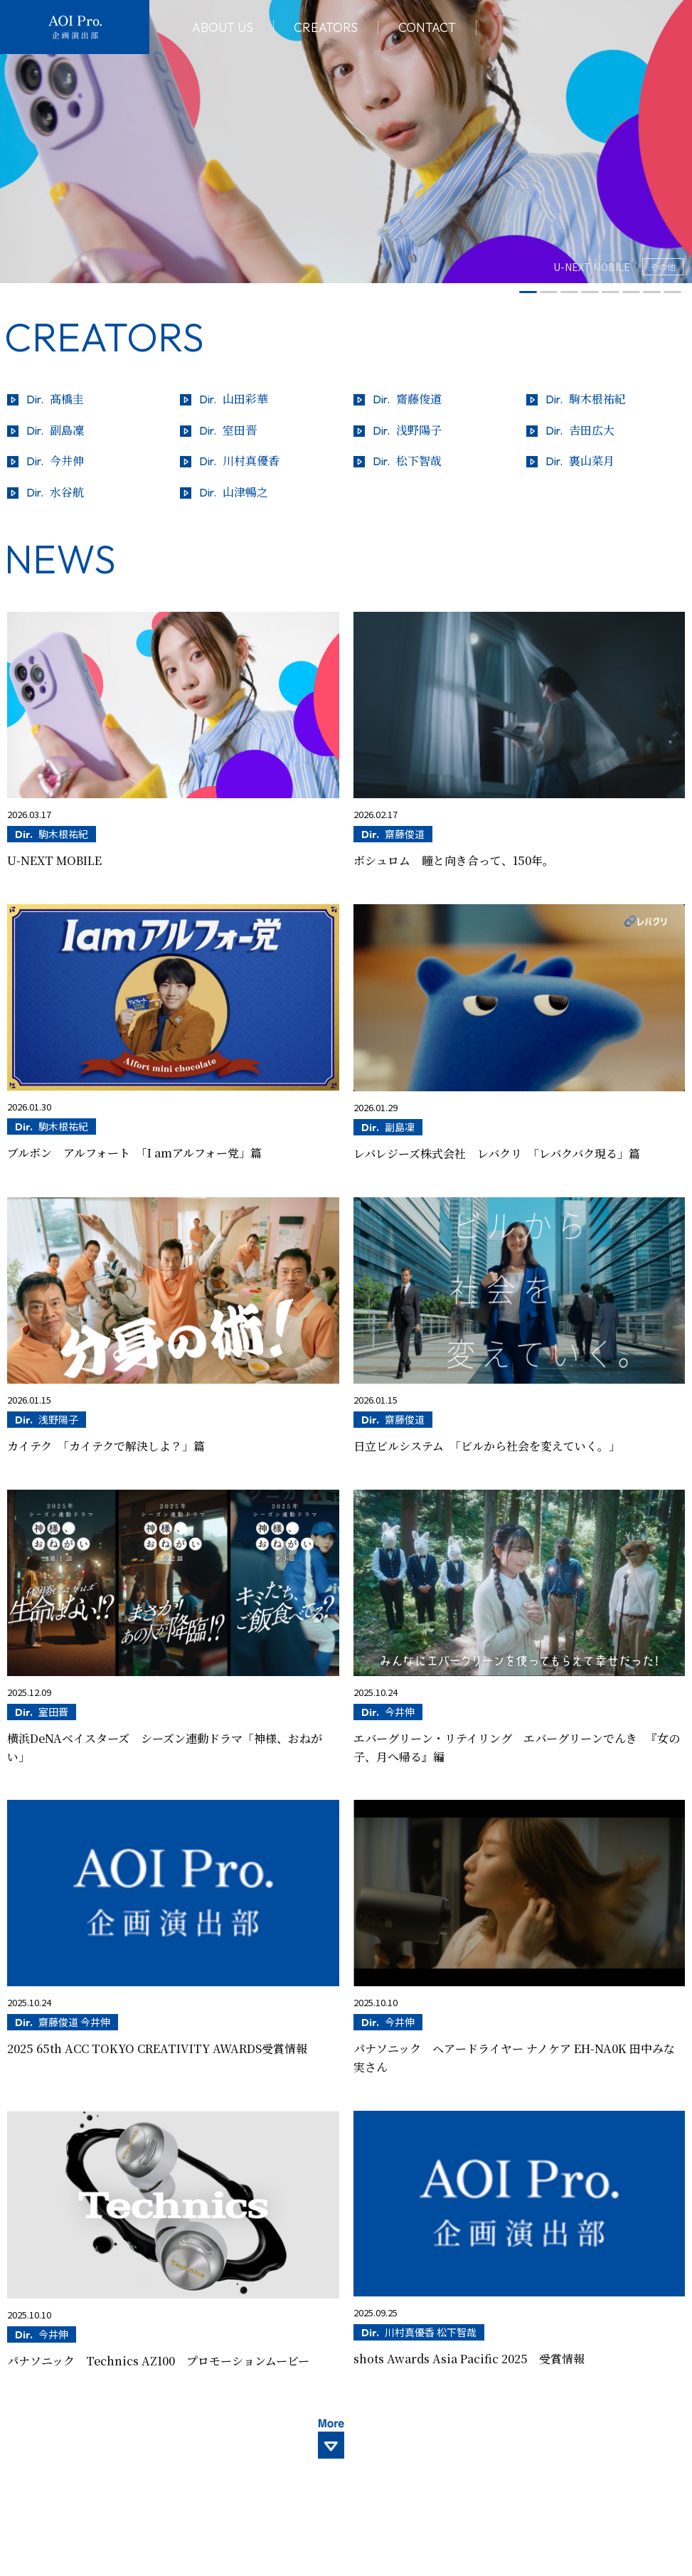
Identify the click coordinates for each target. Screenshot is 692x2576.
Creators (326, 28)
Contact (427, 28)
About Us (222, 28)
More (346, 2447)
